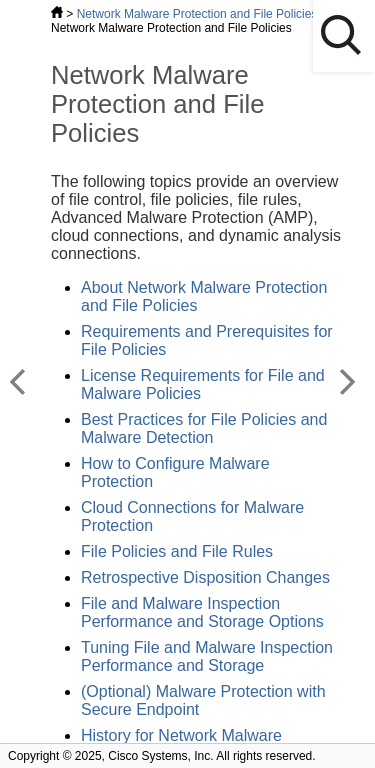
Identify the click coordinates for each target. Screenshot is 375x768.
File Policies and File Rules (177, 551)
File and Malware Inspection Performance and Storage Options (202, 612)
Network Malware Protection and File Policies (197, 14)
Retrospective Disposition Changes (205, 577)
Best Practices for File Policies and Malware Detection (204, 428)
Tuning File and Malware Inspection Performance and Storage (207, 656)
